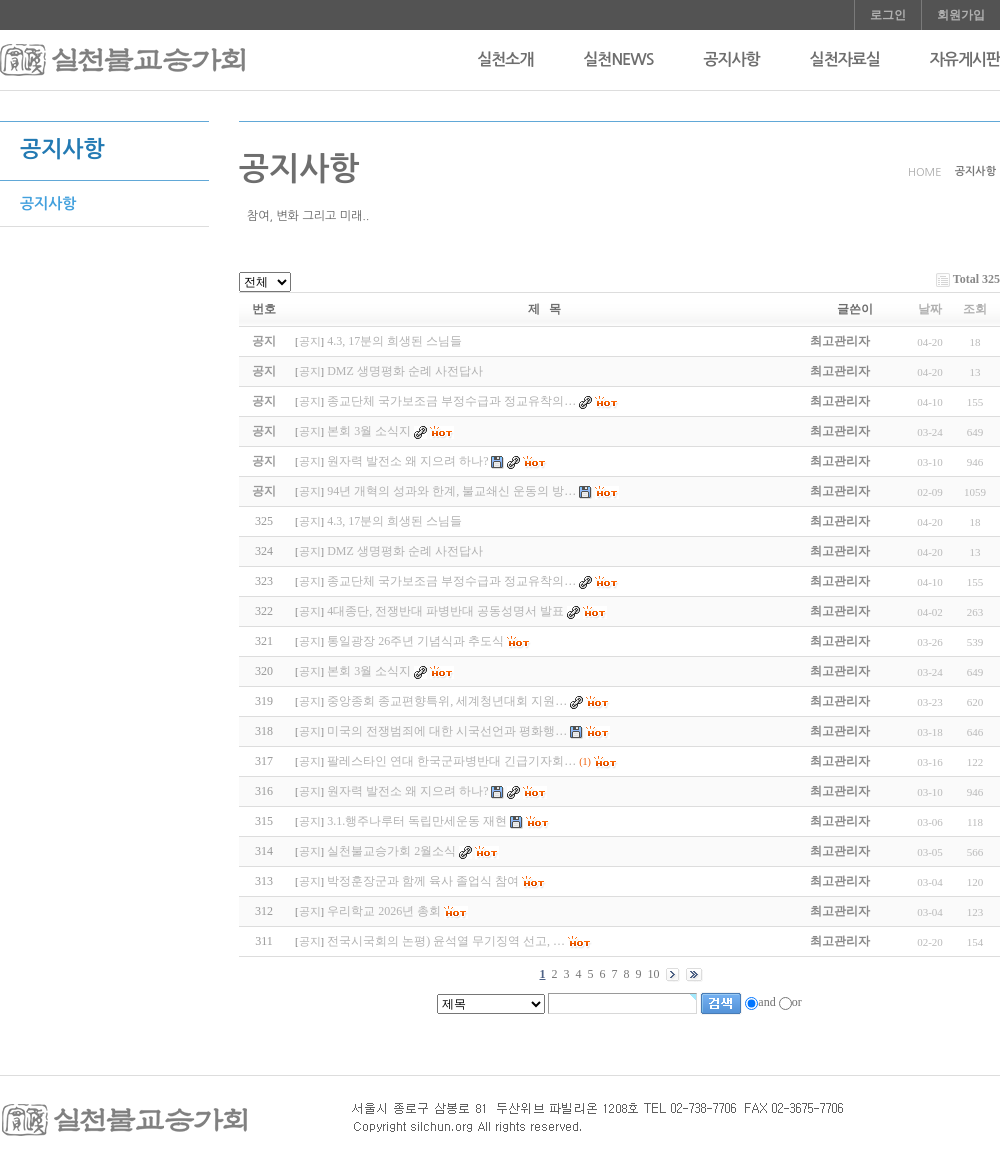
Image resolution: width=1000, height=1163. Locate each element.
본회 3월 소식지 (369, 671)
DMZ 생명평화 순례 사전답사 (405, 551)
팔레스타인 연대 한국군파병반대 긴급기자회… (451, 761)
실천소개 (505, 59)
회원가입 (961, 15)
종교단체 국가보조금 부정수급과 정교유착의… (451, 581)
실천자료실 (845, 59)
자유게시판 (965, 59)
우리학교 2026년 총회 (384, 911)
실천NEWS (618, 59)
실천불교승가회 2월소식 (391, 851)
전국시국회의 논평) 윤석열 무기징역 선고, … (446, 941)
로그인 (888, 15)
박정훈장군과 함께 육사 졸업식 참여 (423, 881)
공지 (310, 341)
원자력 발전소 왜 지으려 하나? (407, 791)
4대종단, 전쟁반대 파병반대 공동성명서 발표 (445, 611)
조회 (975, 309)
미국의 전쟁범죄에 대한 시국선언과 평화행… (447, 731)
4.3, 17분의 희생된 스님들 (394, 521)
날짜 (930, 309)
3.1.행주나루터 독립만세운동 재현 (417, 821)
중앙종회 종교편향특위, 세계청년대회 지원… (447, 701)
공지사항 (731, 59)
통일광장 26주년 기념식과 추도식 (415, 641)
